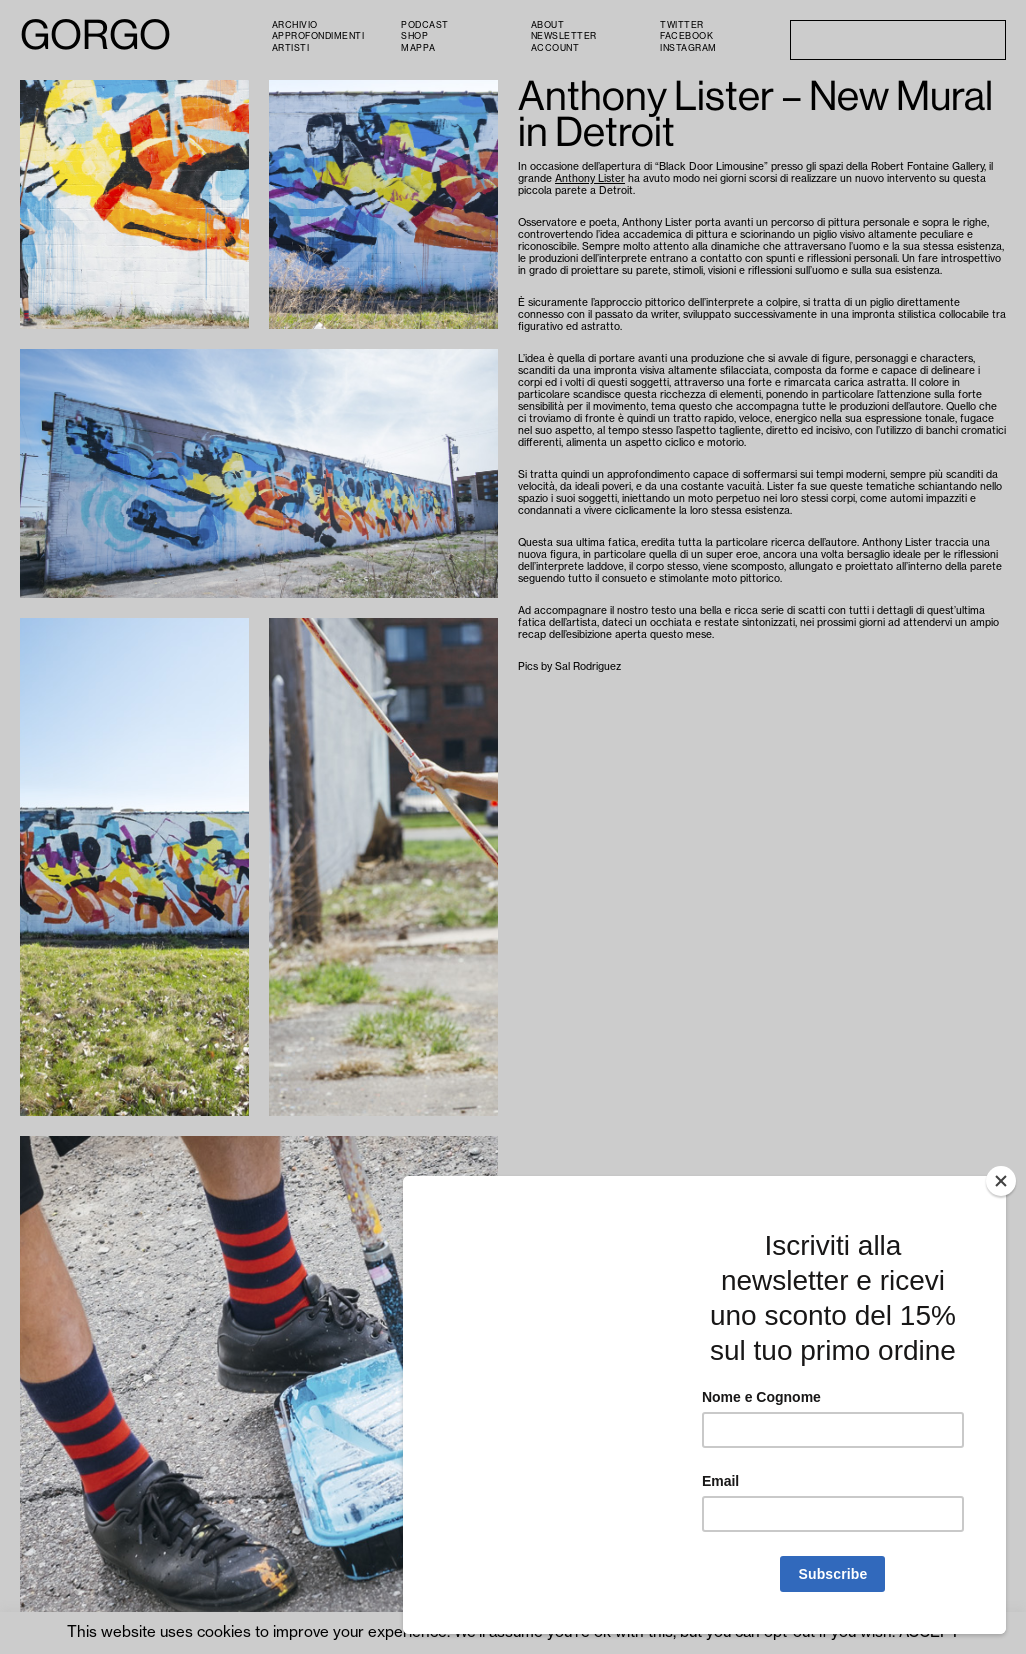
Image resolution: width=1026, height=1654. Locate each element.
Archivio (295, 25)
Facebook (686, 36)
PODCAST (425, 25)
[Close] (1001, 1181)
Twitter (682, 25)
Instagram (688, 48)
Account (555, 48)
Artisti (291, 48)
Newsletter (564, 36)
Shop (414, 36)
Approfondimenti (318, 36)
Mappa (418, 48)
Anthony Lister (590, 179)
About (548, 25)
